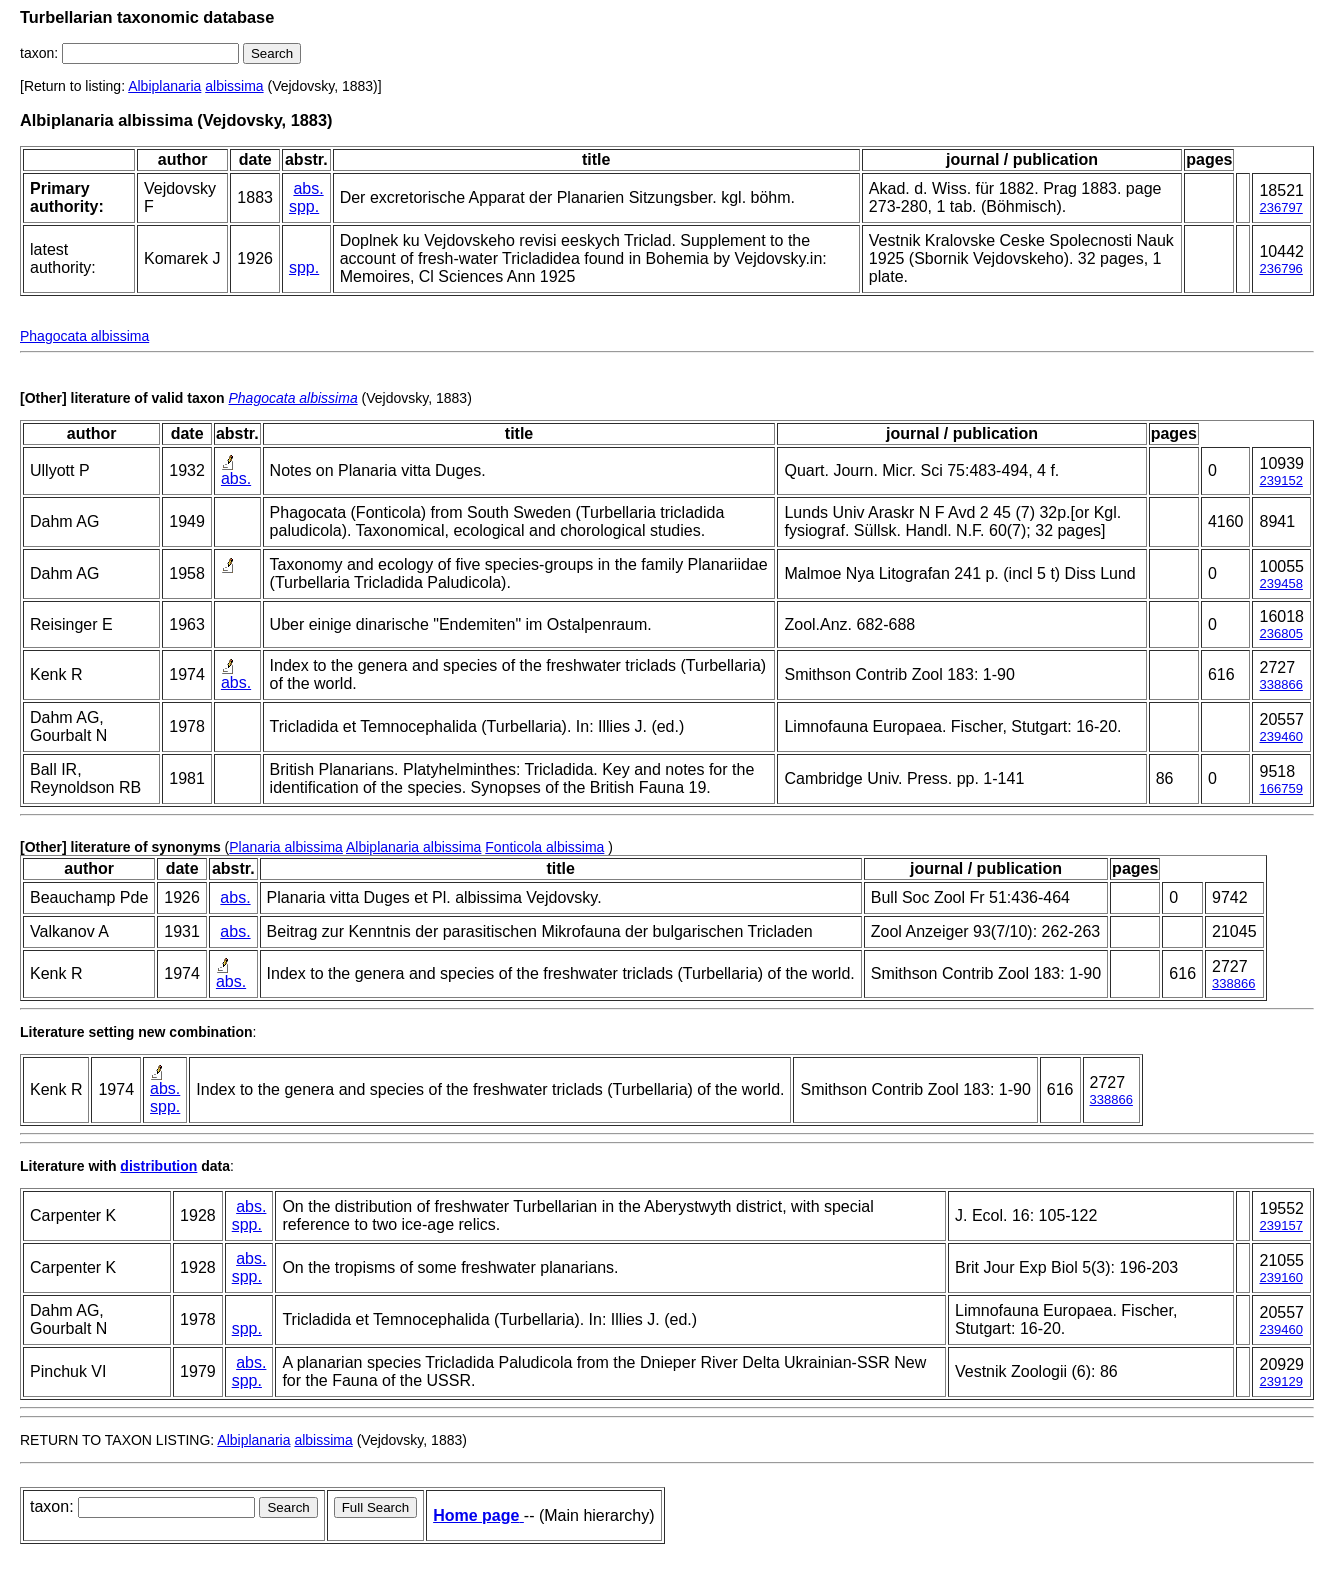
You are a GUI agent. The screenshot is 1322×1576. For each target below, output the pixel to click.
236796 (1280, 268)
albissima (234, 86)
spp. (304, 206)
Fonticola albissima (544, 847)
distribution (158, 1166)
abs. (308, 188)
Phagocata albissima (84, 336)
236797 (1280, 207)
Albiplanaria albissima (413, 847)
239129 (1280, 1381)
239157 (1280, 1225)
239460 (1280, 736)
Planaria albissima (286, 847)
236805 (1280, 633)
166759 (1280, 788)
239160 (1280, 1277)
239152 (1280, 480)
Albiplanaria (164, 86)
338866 (1280, 684)
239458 (1280, 583)
